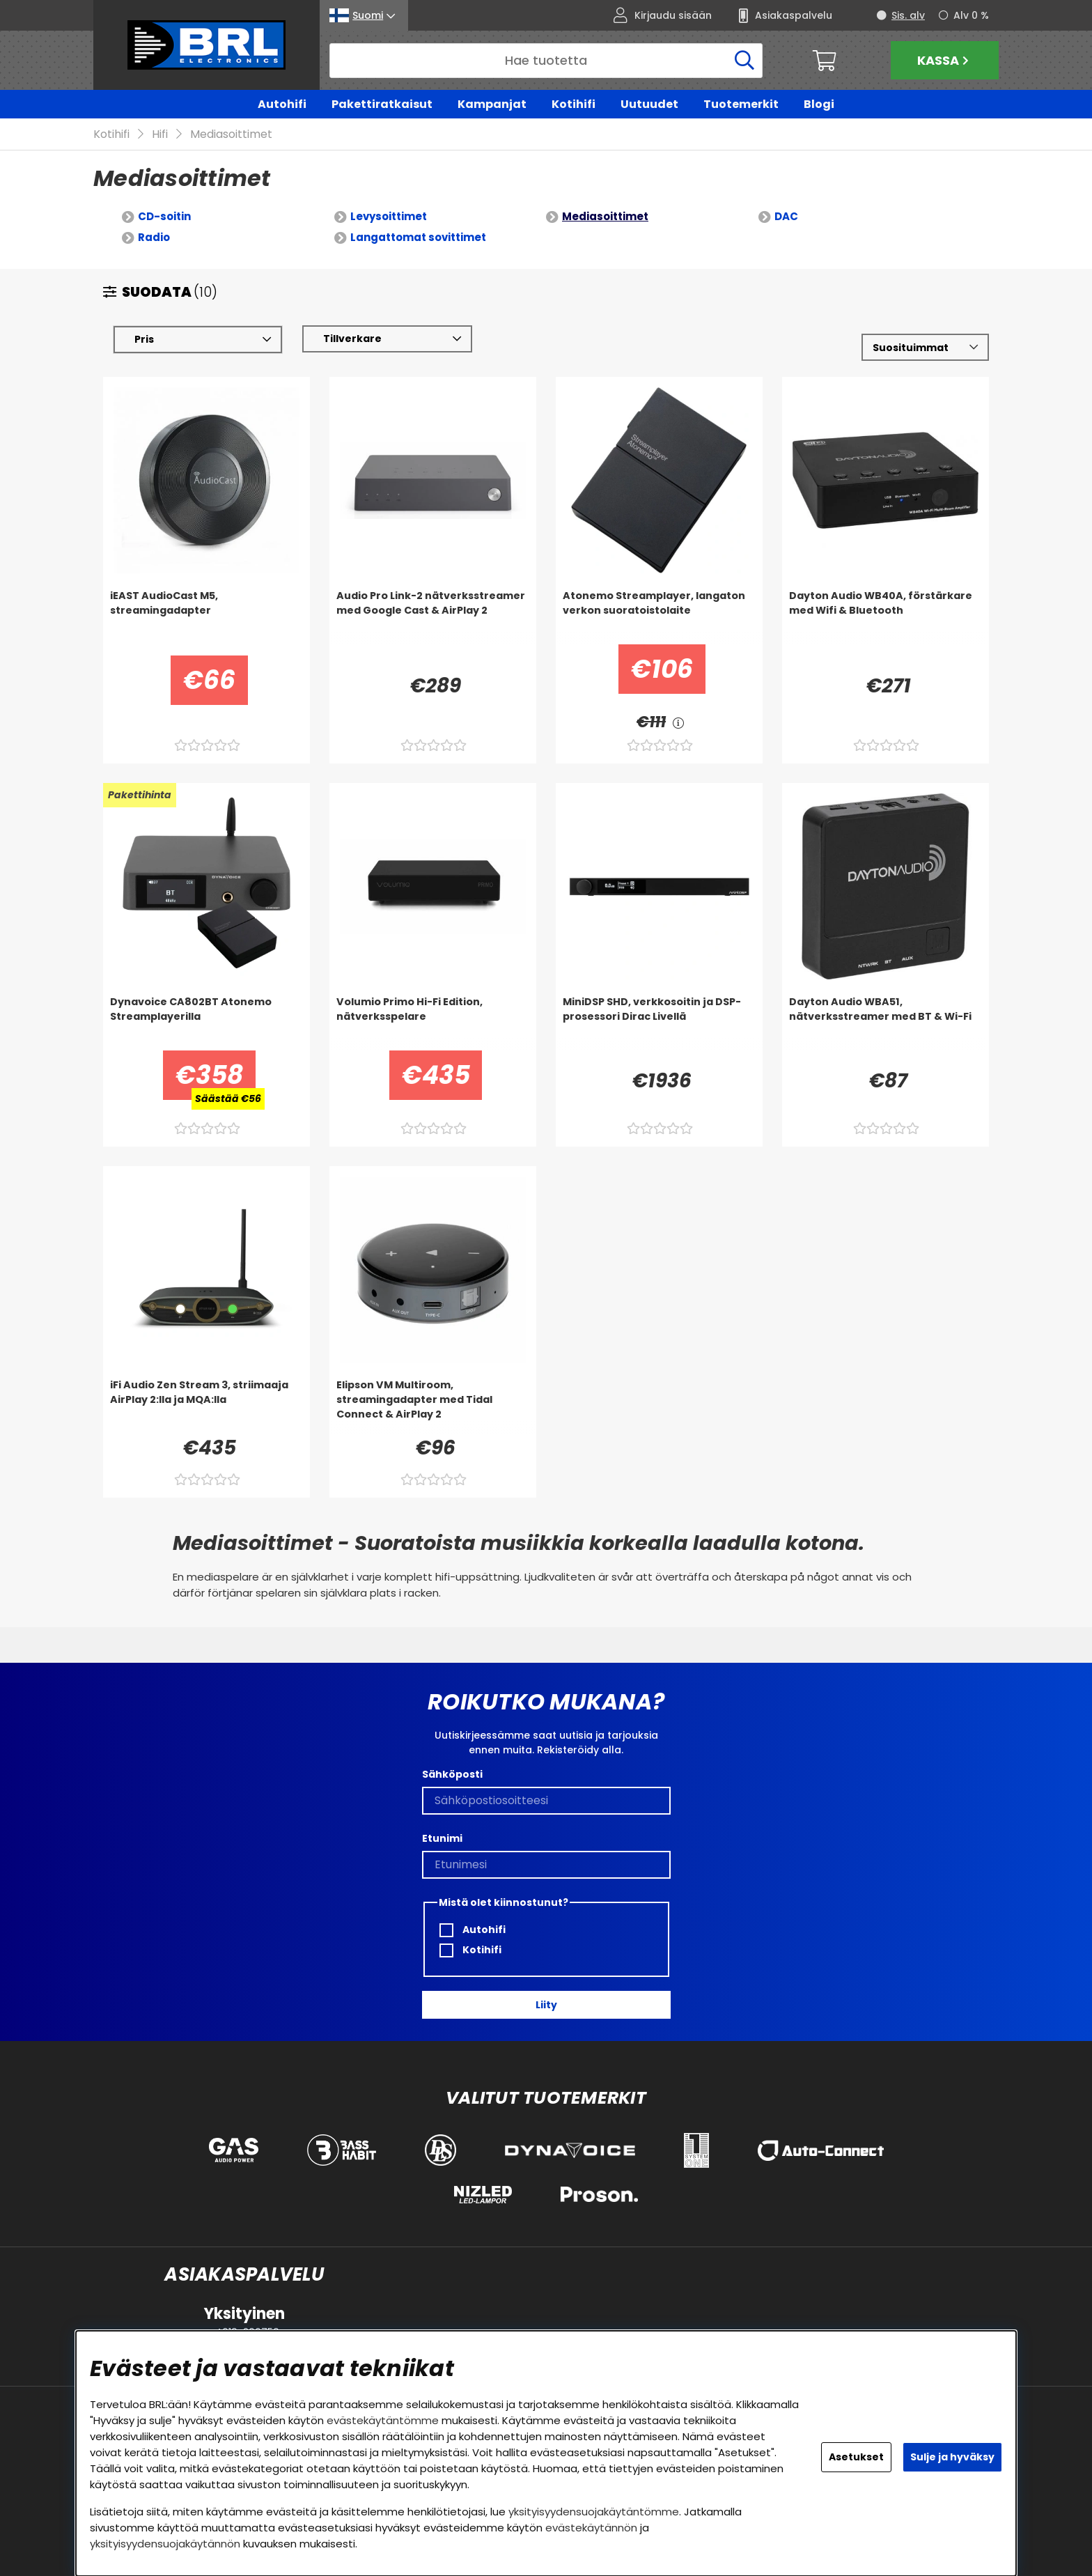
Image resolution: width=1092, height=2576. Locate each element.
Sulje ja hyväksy (952, 2457)
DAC (786, 217)
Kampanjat (492, 104)
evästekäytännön (591, 2527)
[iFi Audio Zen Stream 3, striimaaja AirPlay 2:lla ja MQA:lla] (206, 1406)
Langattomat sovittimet (418, 238)
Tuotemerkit (741, 104)
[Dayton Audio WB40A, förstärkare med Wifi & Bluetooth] (885, 617)
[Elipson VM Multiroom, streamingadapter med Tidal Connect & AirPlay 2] (432, 1406)
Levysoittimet (388, 217)
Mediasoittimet (231, 135)
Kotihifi (573, 104)
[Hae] (546, 60)
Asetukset (856, 2457)
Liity (546, 2005)
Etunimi (442, 1838)
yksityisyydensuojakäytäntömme (593, 2511)
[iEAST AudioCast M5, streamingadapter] (206, 617)
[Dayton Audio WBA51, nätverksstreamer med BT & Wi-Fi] (885, 1023)
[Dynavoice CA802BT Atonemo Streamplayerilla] (206, 1023)
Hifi (160, 135)
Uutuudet (649, 104)
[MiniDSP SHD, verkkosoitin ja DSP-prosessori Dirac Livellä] (659, 1023)
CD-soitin (164, 217)
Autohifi (282, 104)
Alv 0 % (971, 15)
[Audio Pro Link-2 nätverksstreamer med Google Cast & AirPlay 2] (432, 617)
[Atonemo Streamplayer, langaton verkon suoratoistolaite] (659, 617)
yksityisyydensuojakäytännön (165, 2543)
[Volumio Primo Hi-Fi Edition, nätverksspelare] (432, 1023)
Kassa (944, 60)
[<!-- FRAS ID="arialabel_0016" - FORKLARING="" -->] (678, 722)
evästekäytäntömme (383, 2420)
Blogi (819, 104)
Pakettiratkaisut (382, 104)
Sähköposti (452, 1774)
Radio (154, 238)
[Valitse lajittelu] (925, 348)
